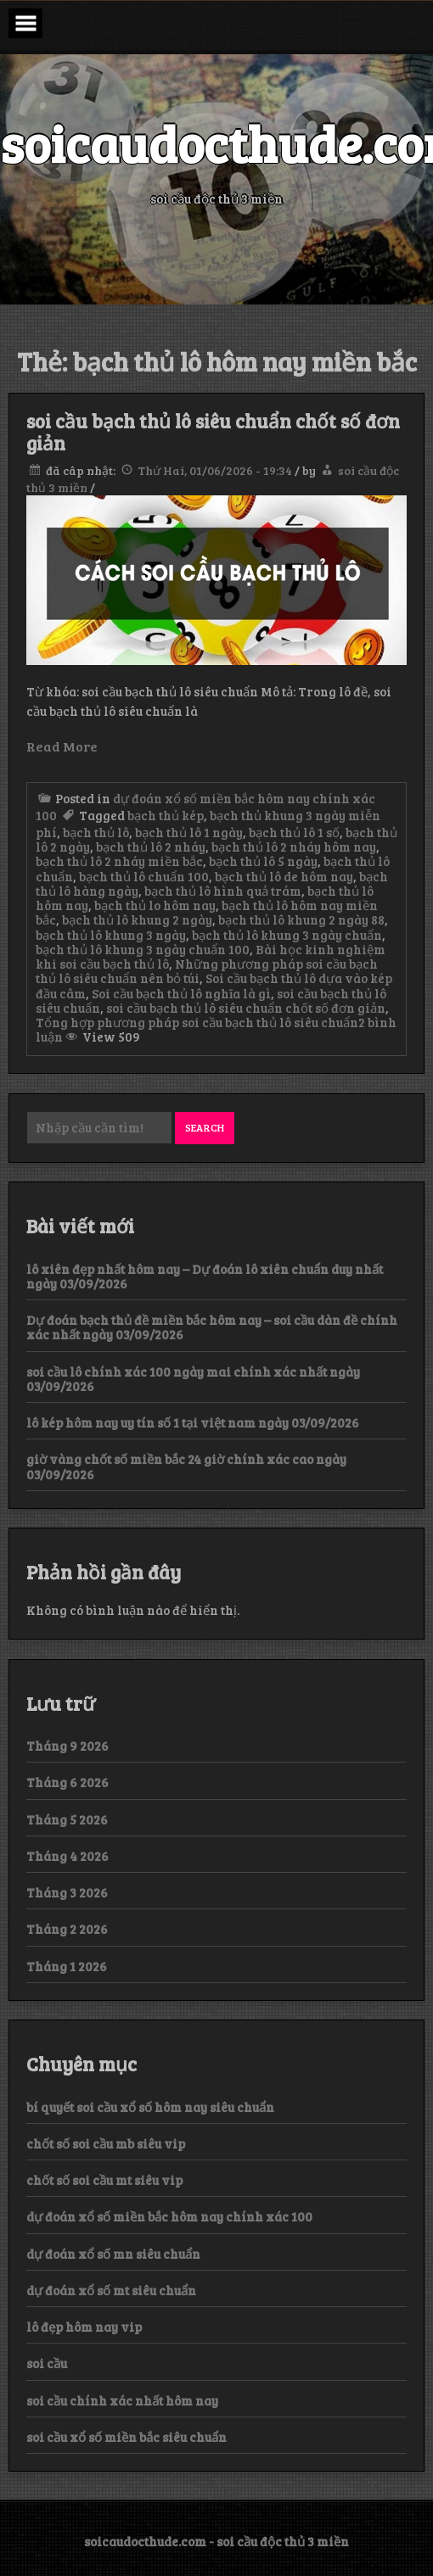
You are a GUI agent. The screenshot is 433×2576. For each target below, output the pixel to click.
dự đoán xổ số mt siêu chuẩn (111, 2290)
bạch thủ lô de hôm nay (284, 876)
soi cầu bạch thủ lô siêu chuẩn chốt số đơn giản (213, 431)
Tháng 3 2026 (67, 1892)
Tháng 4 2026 (67, 1855)
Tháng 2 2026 (67, 1928)
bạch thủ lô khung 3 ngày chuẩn (287, 934)
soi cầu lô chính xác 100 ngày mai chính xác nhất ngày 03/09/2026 (193, 1378)
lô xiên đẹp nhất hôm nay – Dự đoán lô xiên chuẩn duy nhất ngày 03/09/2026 (204, 1276)
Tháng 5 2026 (67, 1819)
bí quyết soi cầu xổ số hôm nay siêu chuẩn (150, 2106)
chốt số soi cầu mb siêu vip (105, 2143)
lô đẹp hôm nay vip (84, 2326)
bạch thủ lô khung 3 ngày (111, 934)
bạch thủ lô (96, 832)
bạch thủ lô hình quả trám (222, 890)
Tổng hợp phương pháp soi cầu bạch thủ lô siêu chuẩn (197, 1022)
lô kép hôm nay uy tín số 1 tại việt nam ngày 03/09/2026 (192, 1422)
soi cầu (46, 2363)
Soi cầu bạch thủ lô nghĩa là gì (181, 993)
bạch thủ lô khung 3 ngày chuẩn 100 (143, 949)
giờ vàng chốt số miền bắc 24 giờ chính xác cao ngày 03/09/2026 (186, 1466)
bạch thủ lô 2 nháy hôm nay (293, 846)
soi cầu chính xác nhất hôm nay (122, 2400)
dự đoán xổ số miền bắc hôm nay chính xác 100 (169, 2216)
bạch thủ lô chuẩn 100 (144, 876)
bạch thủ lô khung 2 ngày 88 (301, 919)
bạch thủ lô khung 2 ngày (137, 919)
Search (204, 1127)
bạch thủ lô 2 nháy (150, 846)
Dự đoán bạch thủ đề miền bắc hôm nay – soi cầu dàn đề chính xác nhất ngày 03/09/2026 (211, 1327)
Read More (62, 746)
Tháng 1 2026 (66, 1966)
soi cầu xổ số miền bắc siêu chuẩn (126, 2436)
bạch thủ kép (165, 815)
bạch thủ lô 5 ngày (263, 860)
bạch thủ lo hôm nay (155, 905)
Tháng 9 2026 (67, 1745)
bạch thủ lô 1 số (294, 832)
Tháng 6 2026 (67, 1782)
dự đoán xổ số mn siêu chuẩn (113, 2253)
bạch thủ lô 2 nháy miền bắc (119, 860)
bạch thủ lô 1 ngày (189, 832)
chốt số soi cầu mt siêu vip (104, 2179)
